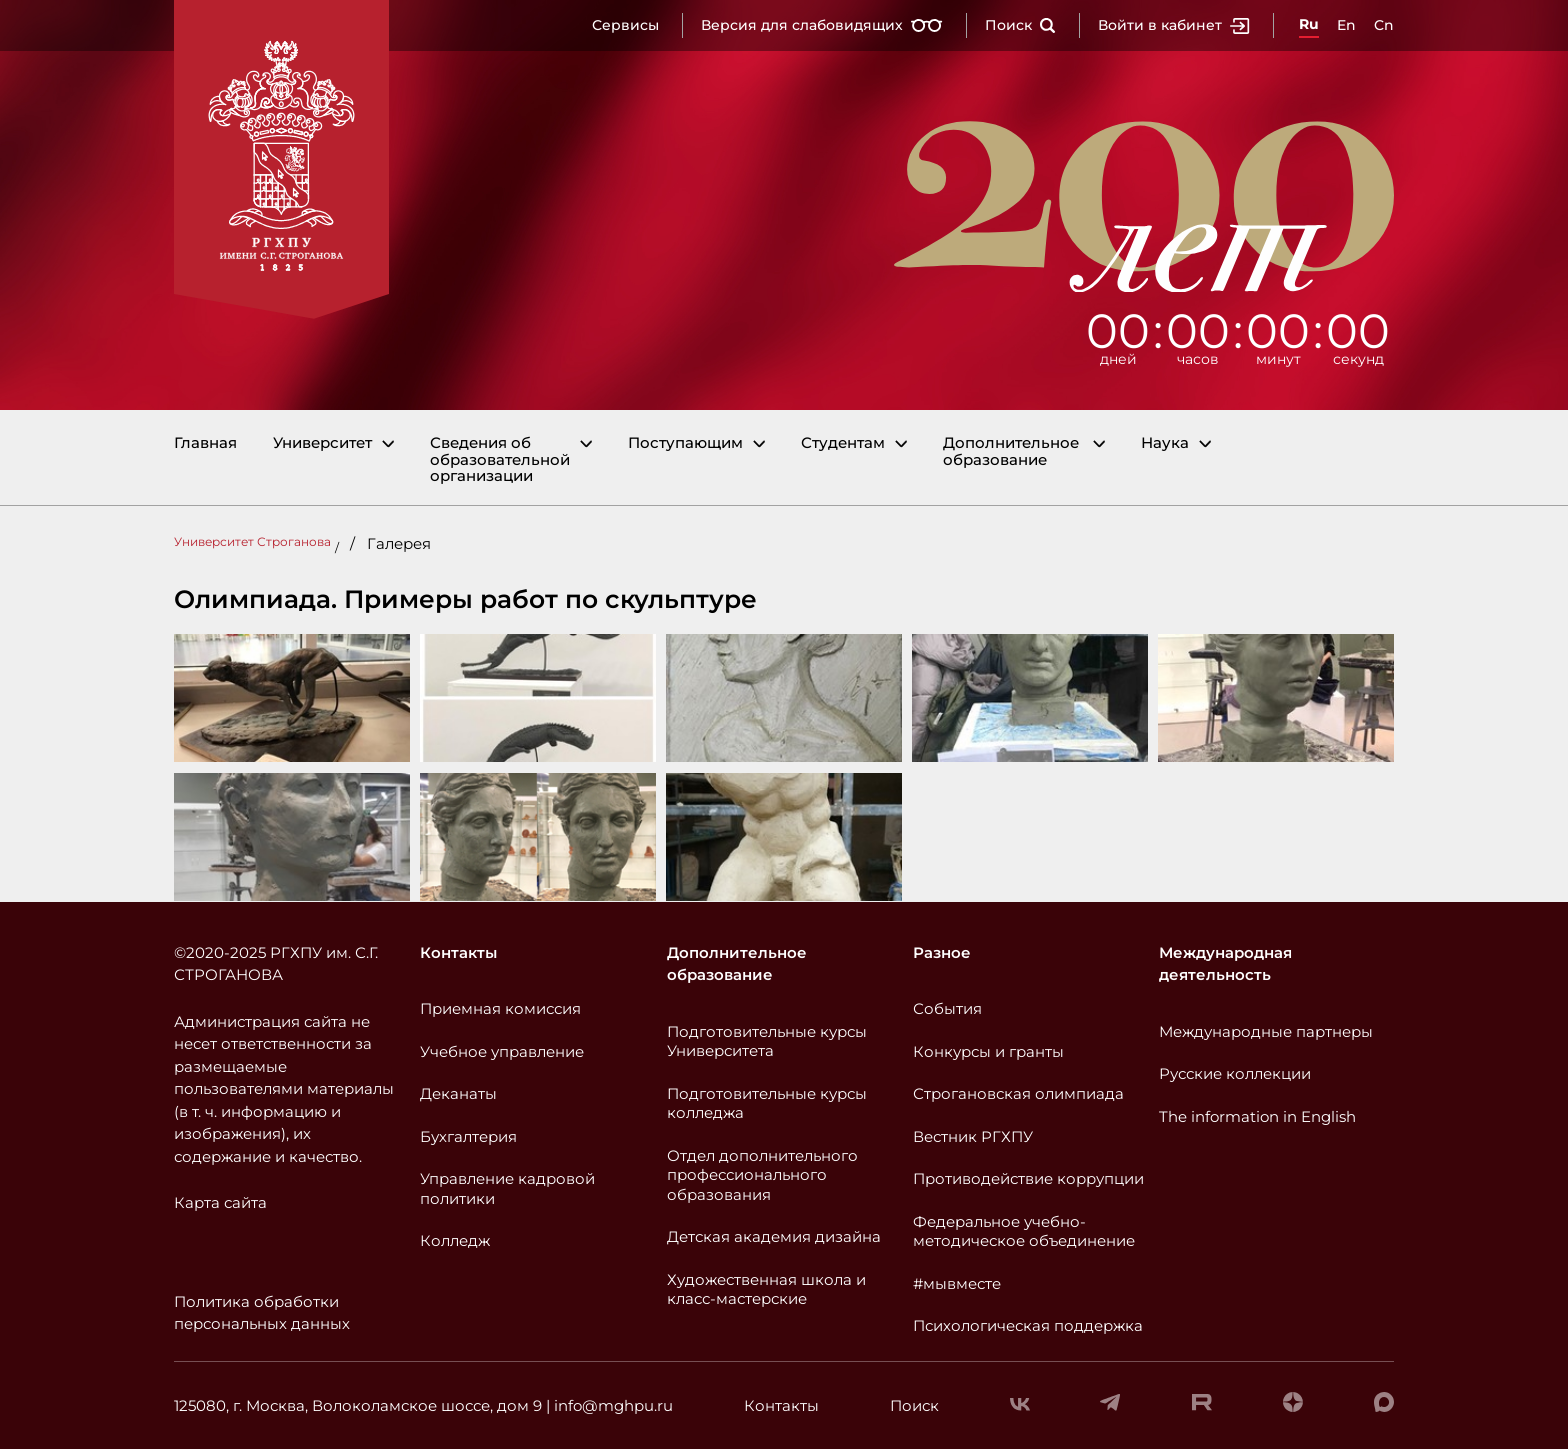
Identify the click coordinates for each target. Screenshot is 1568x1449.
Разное (942, 952)
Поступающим (685, 443)
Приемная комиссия (500, 1008)
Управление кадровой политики (507, 1188)
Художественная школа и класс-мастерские (766, 1289)
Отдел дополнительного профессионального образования (762, 1175)
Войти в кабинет (1174, 25)
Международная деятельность (1225, 964)
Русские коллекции (1235, 1073)
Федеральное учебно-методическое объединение (1024, 1231)
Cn (1384, 25)
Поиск (1020, 25)
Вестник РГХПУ (973, 1136)
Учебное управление (502, 1051)
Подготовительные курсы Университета (767, 1041)
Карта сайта (220, 1202)
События (947, 1008)
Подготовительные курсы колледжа (767, 1103)
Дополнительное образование (1011, 451)
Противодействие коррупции (1028, 1178)
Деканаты (458, 1093)
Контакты (458, 952)
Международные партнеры (1266, 1031)
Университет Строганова (252, 541)
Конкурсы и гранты (988, 1051)
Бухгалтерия (468, 1136)
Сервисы (625, 25)
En (1346, 25)
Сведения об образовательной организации (500, 460)
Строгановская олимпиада (1018, 1093)
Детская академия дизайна (774, 1236)
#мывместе (957, 1283)
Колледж (455, 1240)
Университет (322, 443)
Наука (1165, 443)
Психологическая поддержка (1028, 1325)
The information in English (1257, 1116)
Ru (1309, 24)
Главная (205, 443)
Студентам (843, 443)
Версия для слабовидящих (822, 25)
